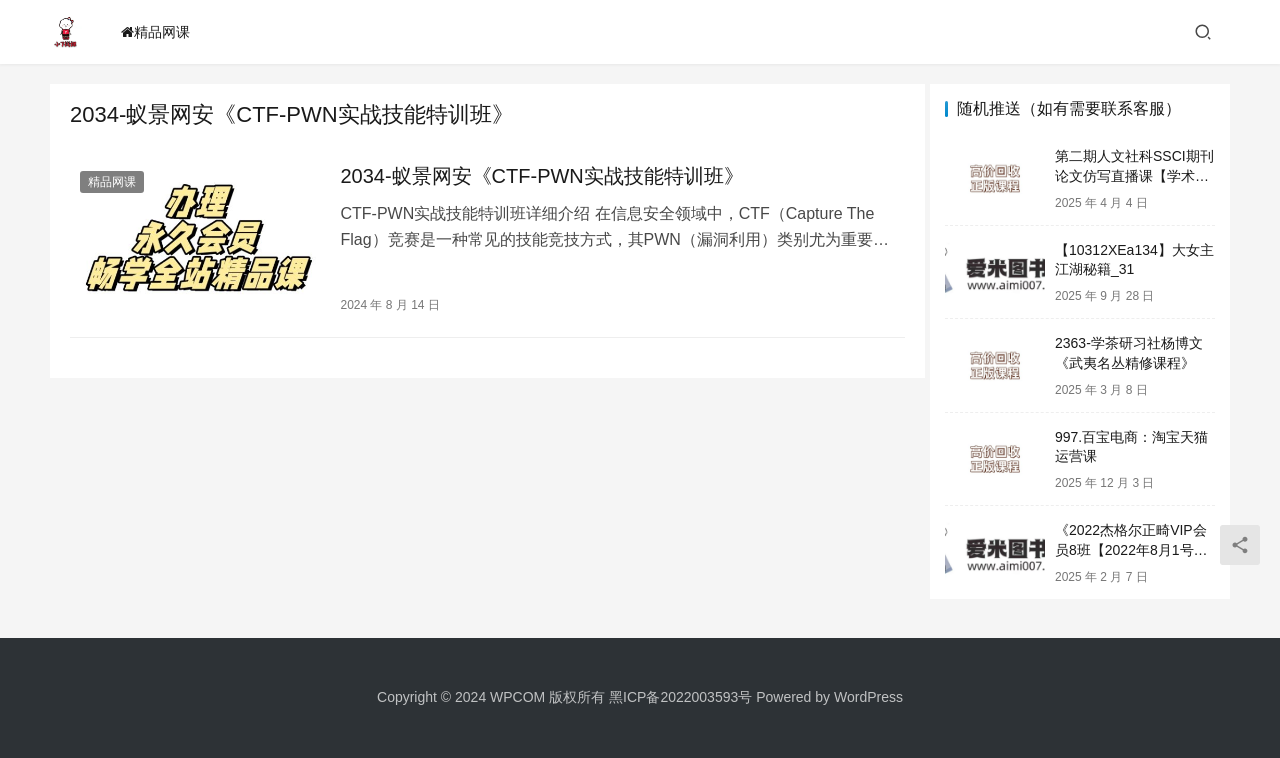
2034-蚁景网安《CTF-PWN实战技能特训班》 (537, 176)
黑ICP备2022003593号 (680, 697)
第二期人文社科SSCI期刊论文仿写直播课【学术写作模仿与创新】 (1134, 175)
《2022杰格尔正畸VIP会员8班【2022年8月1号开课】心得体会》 (1131, 549)
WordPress (868, 697)
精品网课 (155, 32)
